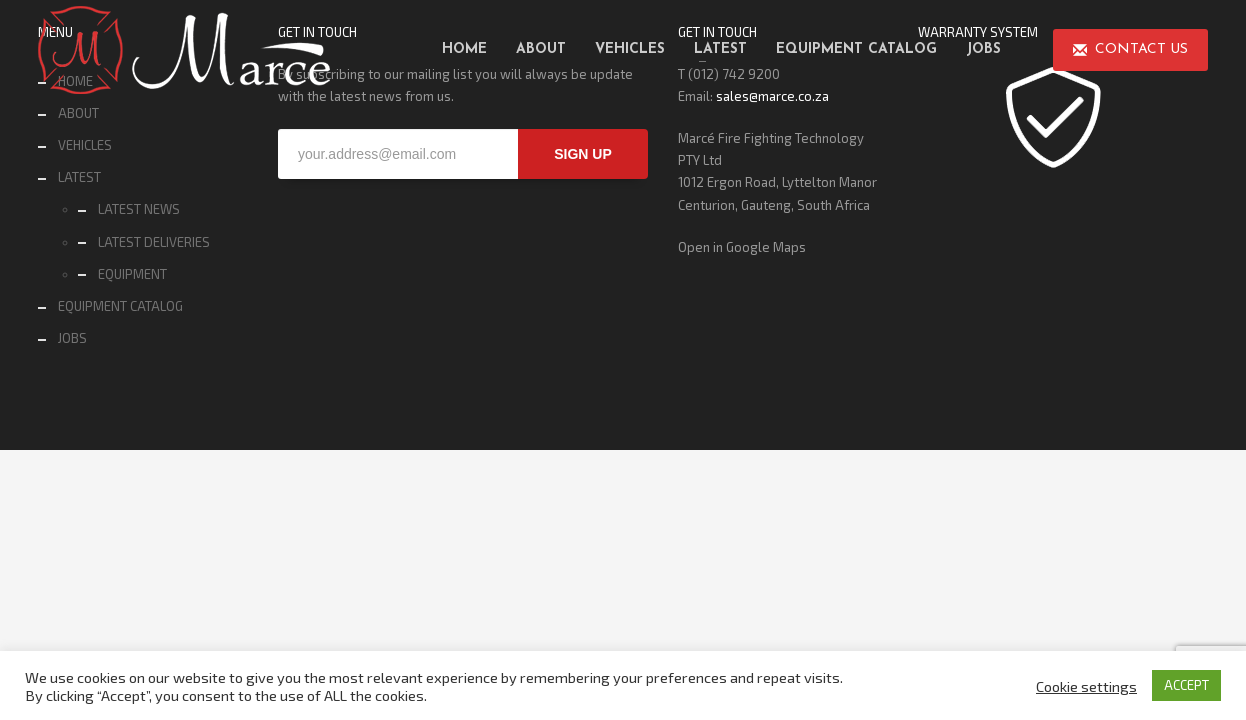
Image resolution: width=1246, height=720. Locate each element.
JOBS (72, 338)
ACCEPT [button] (1186, 685)
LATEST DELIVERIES (154, 242)
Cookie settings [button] (1086, 686)
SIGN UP (583, 154)
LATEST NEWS (139, 209)
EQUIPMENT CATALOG (120, 306)
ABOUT (78, 113)
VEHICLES (85, 145)
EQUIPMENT (132, 274)
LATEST (79, 177)
